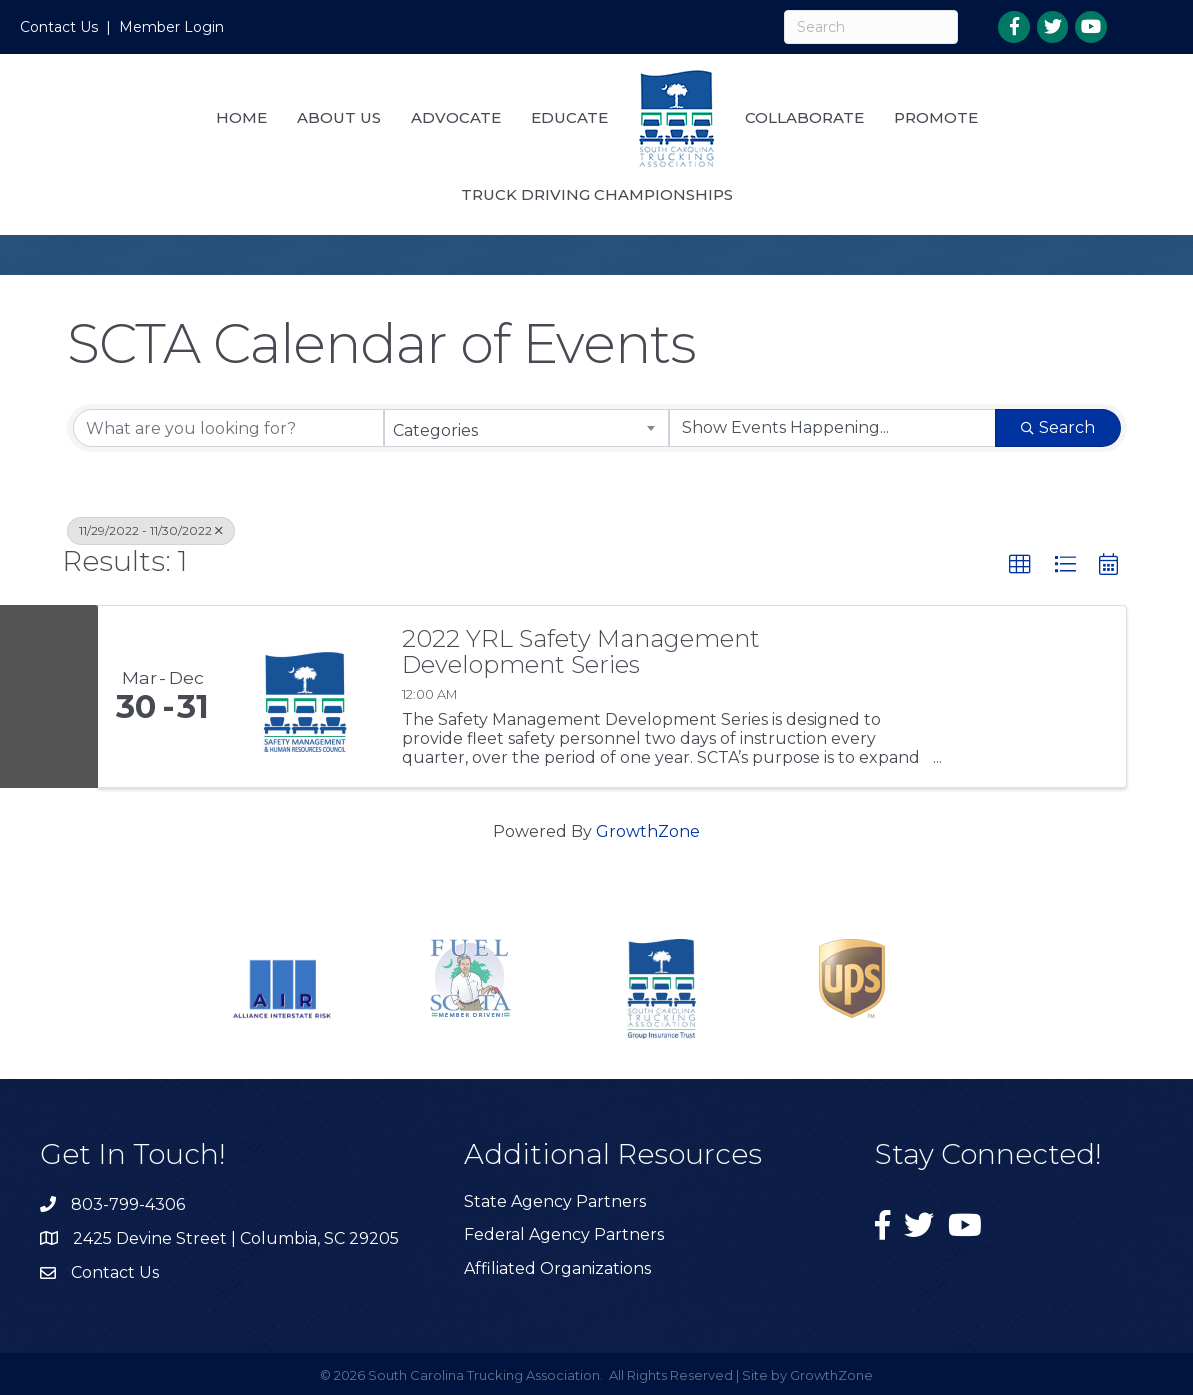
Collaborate (804, 117)
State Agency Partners (555, 1201)
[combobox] (526, 428)
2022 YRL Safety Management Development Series (581, 652)
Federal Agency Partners (564, 1234)
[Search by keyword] (228, 428)
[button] (1020, 565)
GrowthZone (648, 831)
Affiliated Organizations (557, 1268)
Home (241, 117)
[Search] (871, 27)
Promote (936, 117)
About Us (339, 117)
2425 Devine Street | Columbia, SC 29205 (236, 1238)
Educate (569, 117)
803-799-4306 (128, 1204)
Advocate (456, 117)
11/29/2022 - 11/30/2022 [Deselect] (151, 530)
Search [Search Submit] (1058, 427)
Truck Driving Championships (597, 194)
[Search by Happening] (832, 428)
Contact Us (59, 27)
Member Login (171, 27)
